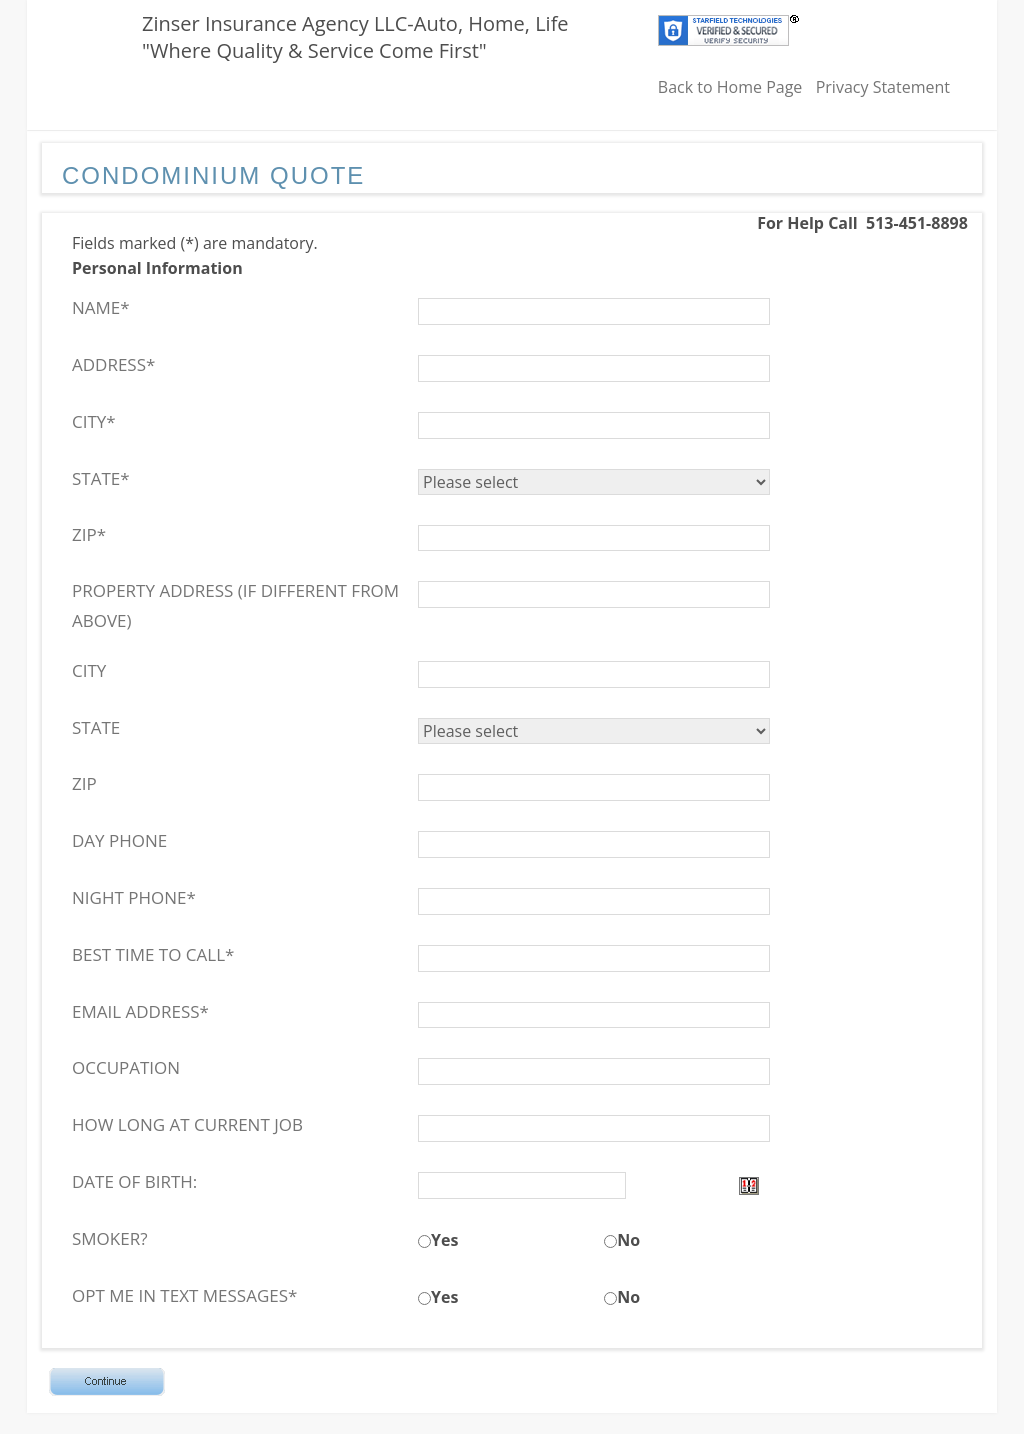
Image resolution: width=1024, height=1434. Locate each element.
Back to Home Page (730, 87)
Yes (444, 1240)
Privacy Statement (883, 87)
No (628, 1240)
